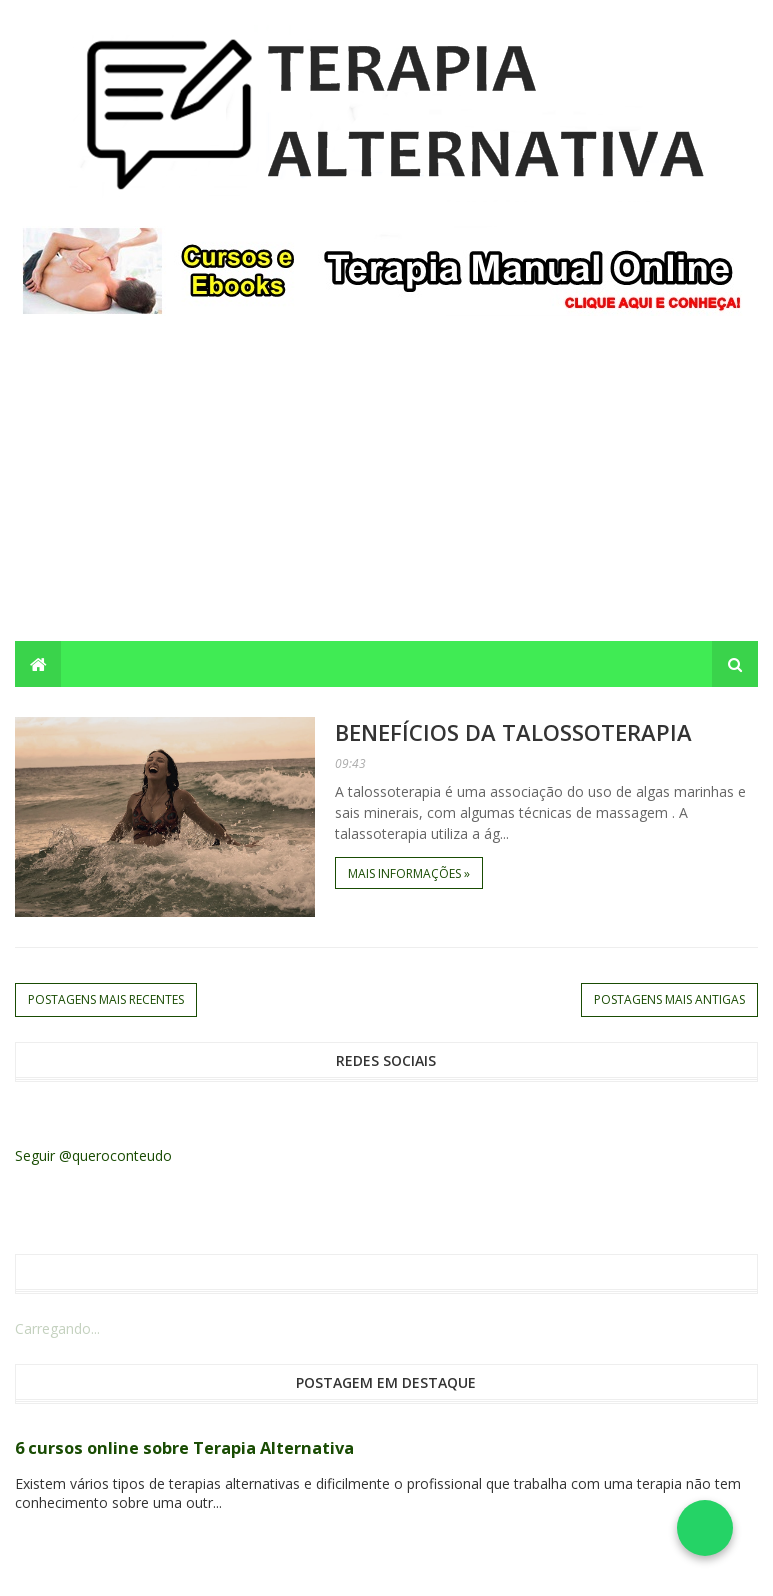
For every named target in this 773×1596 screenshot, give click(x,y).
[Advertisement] (386, 491)
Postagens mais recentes (106, 999)
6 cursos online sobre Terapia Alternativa (184, 1448)
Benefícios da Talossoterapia (513, 732)
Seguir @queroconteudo (93, 1155)
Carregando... (57, 1328)
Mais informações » (409, 873)
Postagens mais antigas (669, 999)
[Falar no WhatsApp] (705, 1528)
